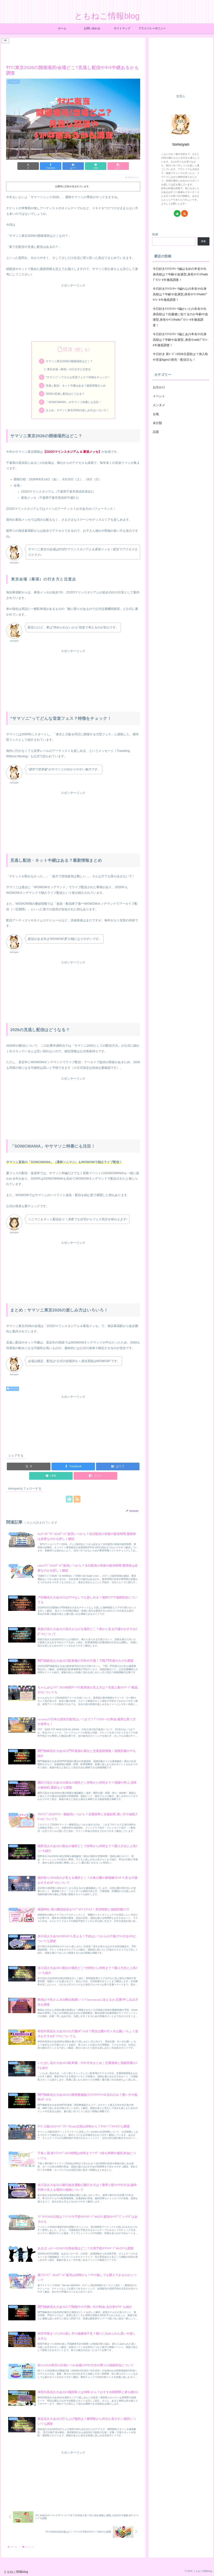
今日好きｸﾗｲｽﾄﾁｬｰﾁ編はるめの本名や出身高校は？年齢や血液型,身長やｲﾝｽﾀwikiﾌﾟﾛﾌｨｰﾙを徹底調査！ (180, 274)
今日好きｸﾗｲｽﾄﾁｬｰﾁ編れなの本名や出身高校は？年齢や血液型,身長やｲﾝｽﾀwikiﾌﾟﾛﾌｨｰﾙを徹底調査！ (180, 294)
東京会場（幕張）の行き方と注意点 (69, 369)
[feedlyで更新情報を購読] (69, 1499)
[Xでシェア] (28, 166)
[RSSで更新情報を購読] (77, 1499)
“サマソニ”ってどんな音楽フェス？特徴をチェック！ (78, 377)
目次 (68, 349)
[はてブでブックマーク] (73, 166)
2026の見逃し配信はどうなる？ (65, 393)
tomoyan (180, 144)
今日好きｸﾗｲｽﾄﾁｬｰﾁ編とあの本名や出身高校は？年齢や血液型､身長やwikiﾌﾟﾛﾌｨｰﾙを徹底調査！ (181, 339)
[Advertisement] (73, 51)
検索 (155, 234)
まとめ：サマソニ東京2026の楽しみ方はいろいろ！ (77, 410)
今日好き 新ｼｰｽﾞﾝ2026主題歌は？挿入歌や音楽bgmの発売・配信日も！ (180, 356)
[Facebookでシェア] (50, 166)
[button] (118, 166)
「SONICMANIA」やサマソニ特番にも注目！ (73, 402)
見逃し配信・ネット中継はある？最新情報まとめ (76, 385)
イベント (12, 1388)
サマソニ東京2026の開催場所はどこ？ (69, 361)
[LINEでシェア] (95, 166)
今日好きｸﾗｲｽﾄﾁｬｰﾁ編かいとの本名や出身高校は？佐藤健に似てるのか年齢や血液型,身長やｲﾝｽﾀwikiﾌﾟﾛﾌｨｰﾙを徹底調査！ (180, 317)
